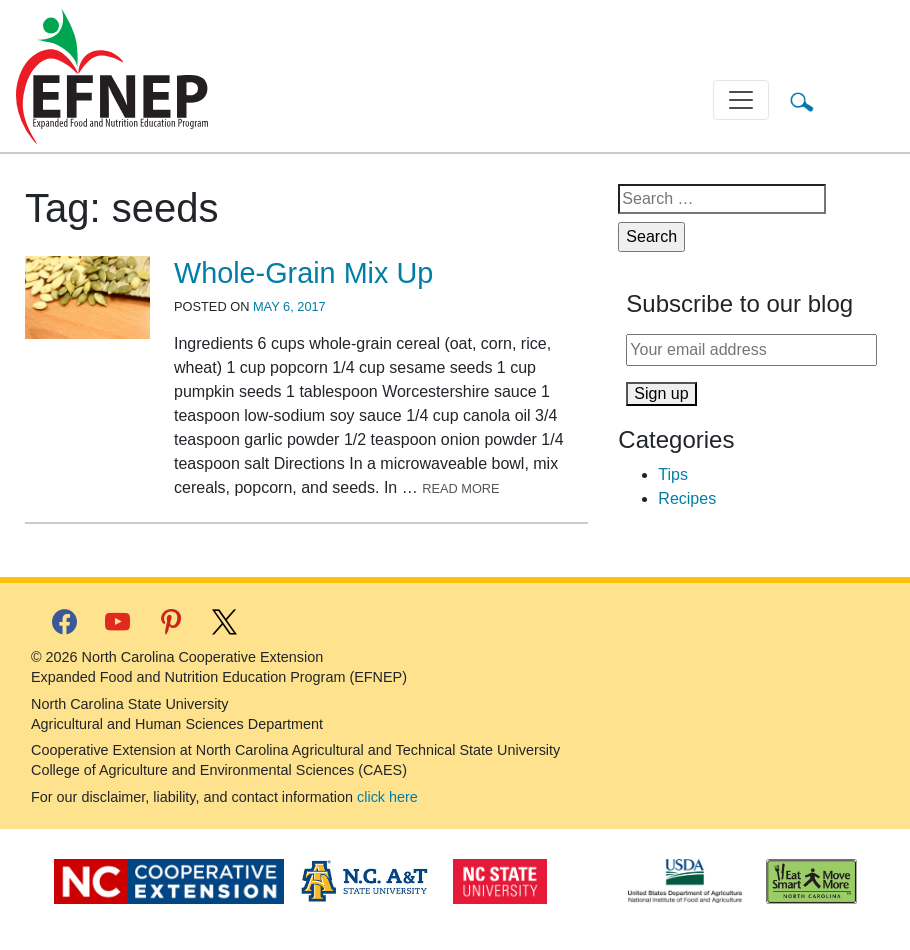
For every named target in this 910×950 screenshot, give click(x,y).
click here (387, 797)
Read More (461, 488)
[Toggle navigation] (741, 100)
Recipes (687, 498)
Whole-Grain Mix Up (303, 273)
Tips (673, 474)
